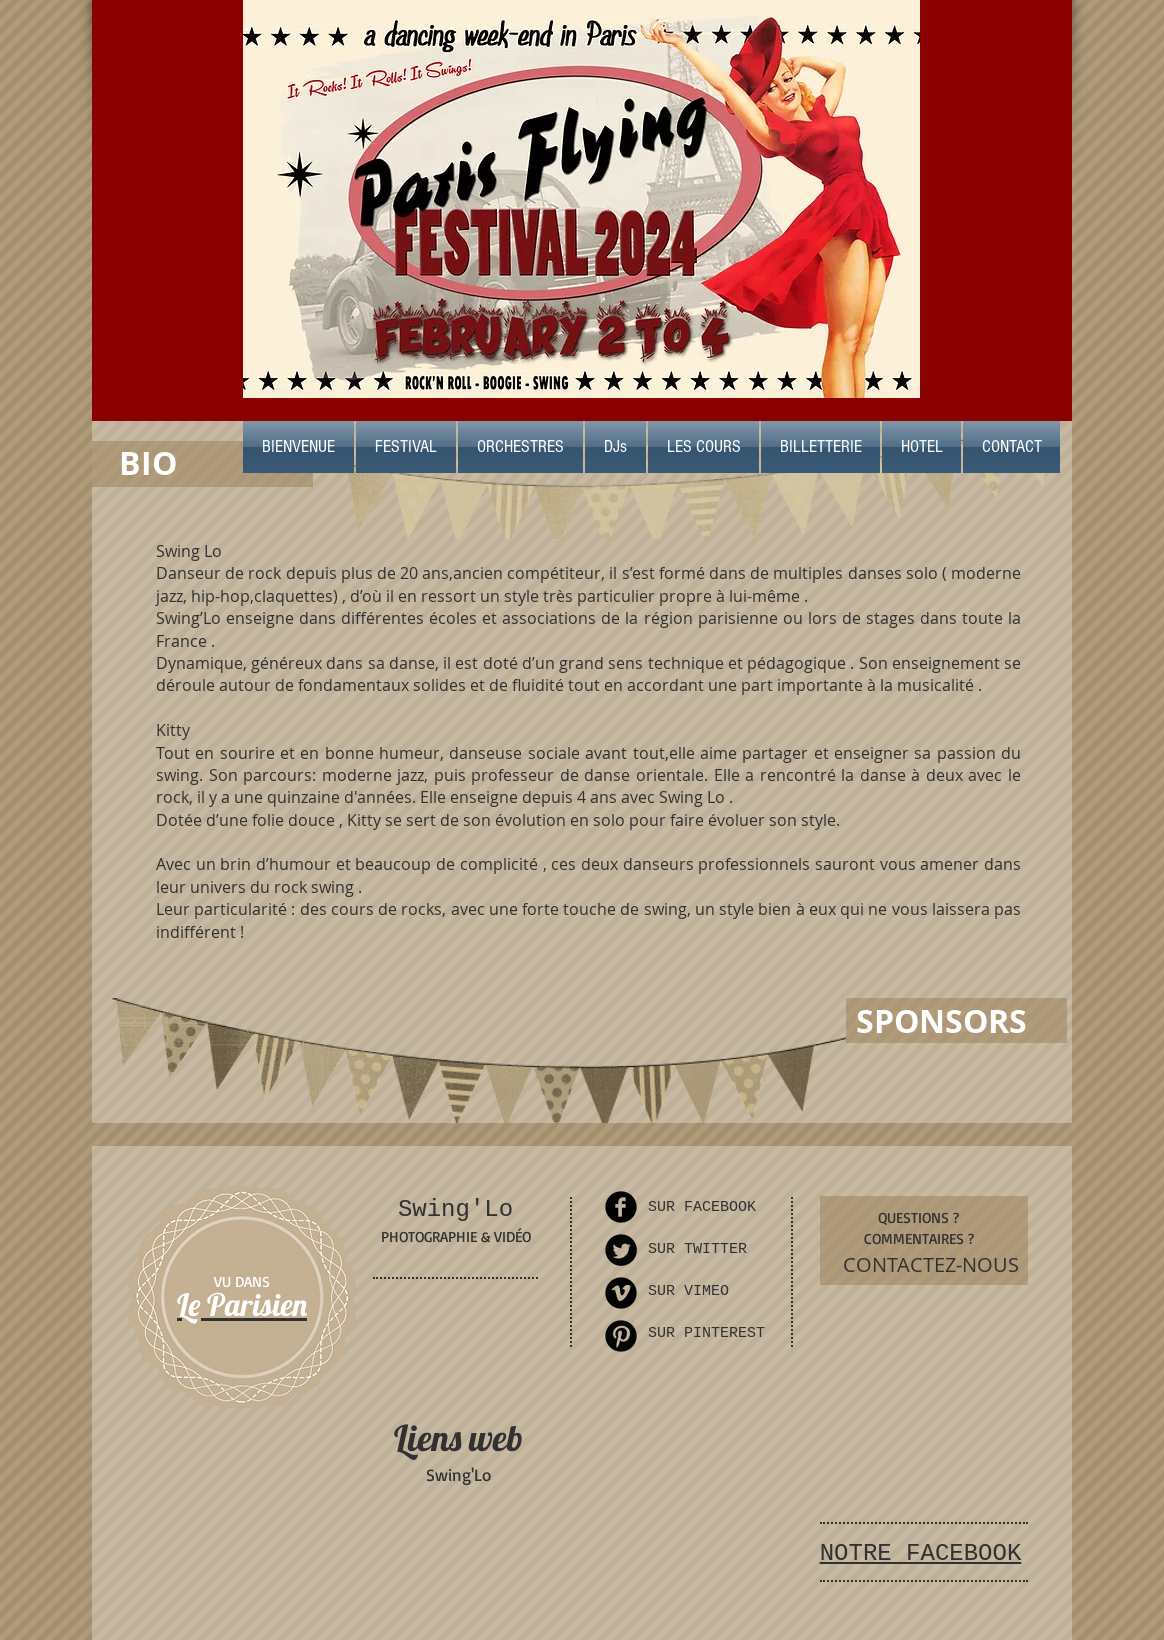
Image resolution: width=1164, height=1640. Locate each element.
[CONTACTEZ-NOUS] (931, 1265)
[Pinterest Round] (621, 1336)
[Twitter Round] (621, 1250)
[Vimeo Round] (621, 1293)
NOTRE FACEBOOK (921, 1553)
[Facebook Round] (621, 1207)
